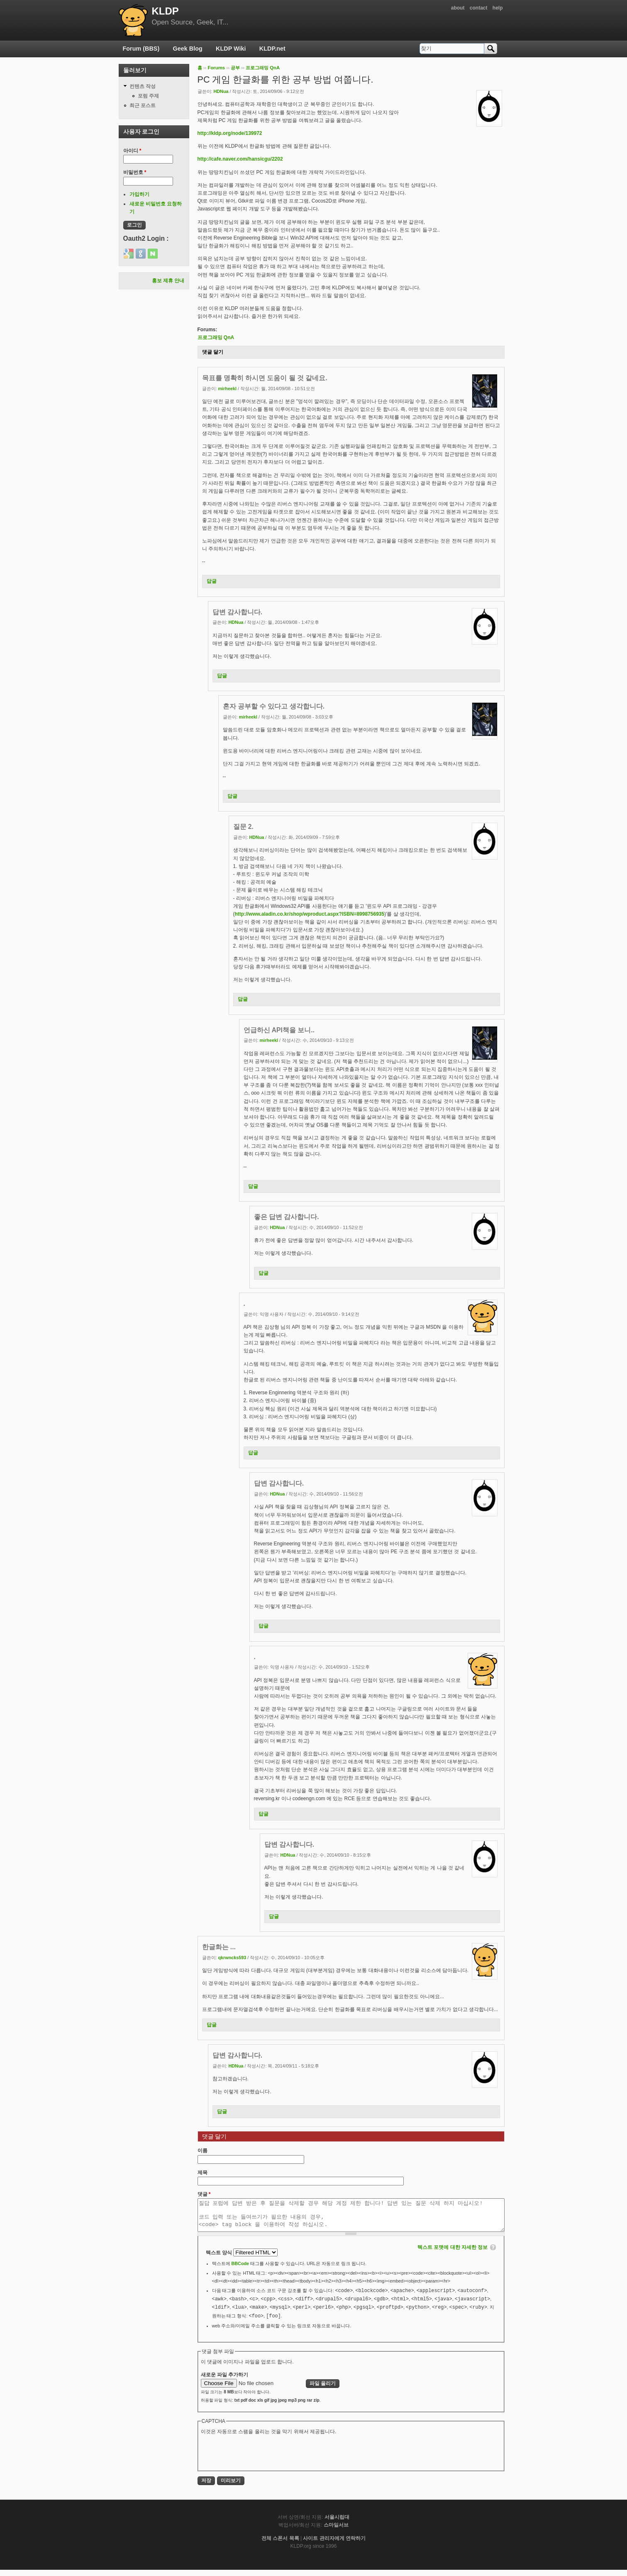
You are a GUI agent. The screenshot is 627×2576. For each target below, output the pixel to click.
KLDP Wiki (231, 48)
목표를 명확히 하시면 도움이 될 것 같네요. (264, 377)
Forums (216, 67)
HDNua (221, 91)
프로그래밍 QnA (263, 67)
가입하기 (139, 194)
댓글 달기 (212, 352)
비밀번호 (134, 172)
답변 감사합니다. (237, 612)
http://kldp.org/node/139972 (230, 133)
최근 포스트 (142, 105)
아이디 (132, 151)
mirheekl (227, 388)
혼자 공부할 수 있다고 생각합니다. (274, 706)
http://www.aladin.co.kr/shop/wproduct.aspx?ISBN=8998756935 (310, 914)
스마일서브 (336, 2531)
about (458, 8)
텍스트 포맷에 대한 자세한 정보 (452, 2253)
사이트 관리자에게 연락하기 (334, 2544)
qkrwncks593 (232, 1957)
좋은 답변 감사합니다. (286, 1216)
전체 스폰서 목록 (280, 2544)
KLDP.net (272, 48)
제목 (202, 2172)
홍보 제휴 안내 (168, 281)
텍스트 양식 (220, 2259)
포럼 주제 (148, 96)
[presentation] (264, 2458)
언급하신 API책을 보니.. (279, 1030)
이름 (202, 2150)
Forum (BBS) (141, 48)
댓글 (204, 2194)
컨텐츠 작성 (142, 86)
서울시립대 (336, 2523)
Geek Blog (187, 48)
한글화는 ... (219, 1946)
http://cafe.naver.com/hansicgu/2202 (240, 159)
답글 (212, 581)
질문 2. (243, 826)
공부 (235, 67)
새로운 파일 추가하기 (225, 2381)
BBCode (240, 2269)
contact (479, 8)
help (498, 8)
